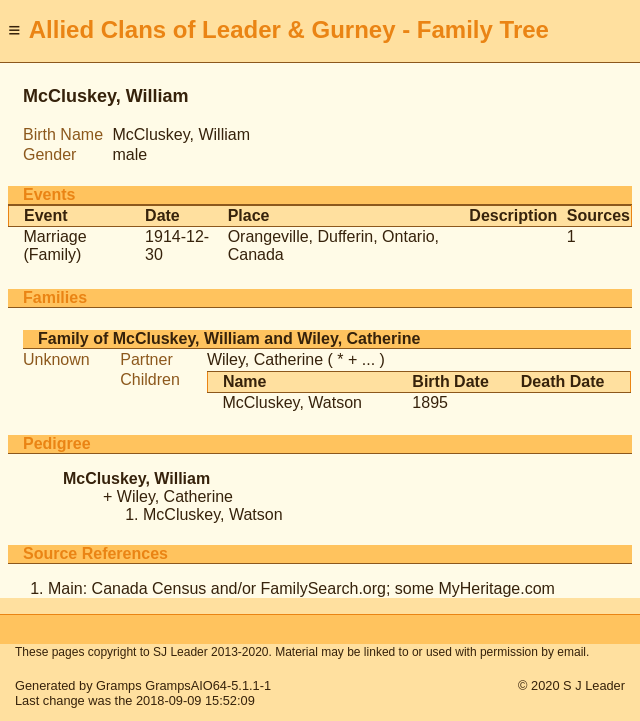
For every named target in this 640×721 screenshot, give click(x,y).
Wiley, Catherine (265, 359)
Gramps (119, 685)
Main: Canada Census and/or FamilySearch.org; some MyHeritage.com (301, 588)
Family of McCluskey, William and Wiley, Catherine (229, 338)
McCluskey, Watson (292, 402)
